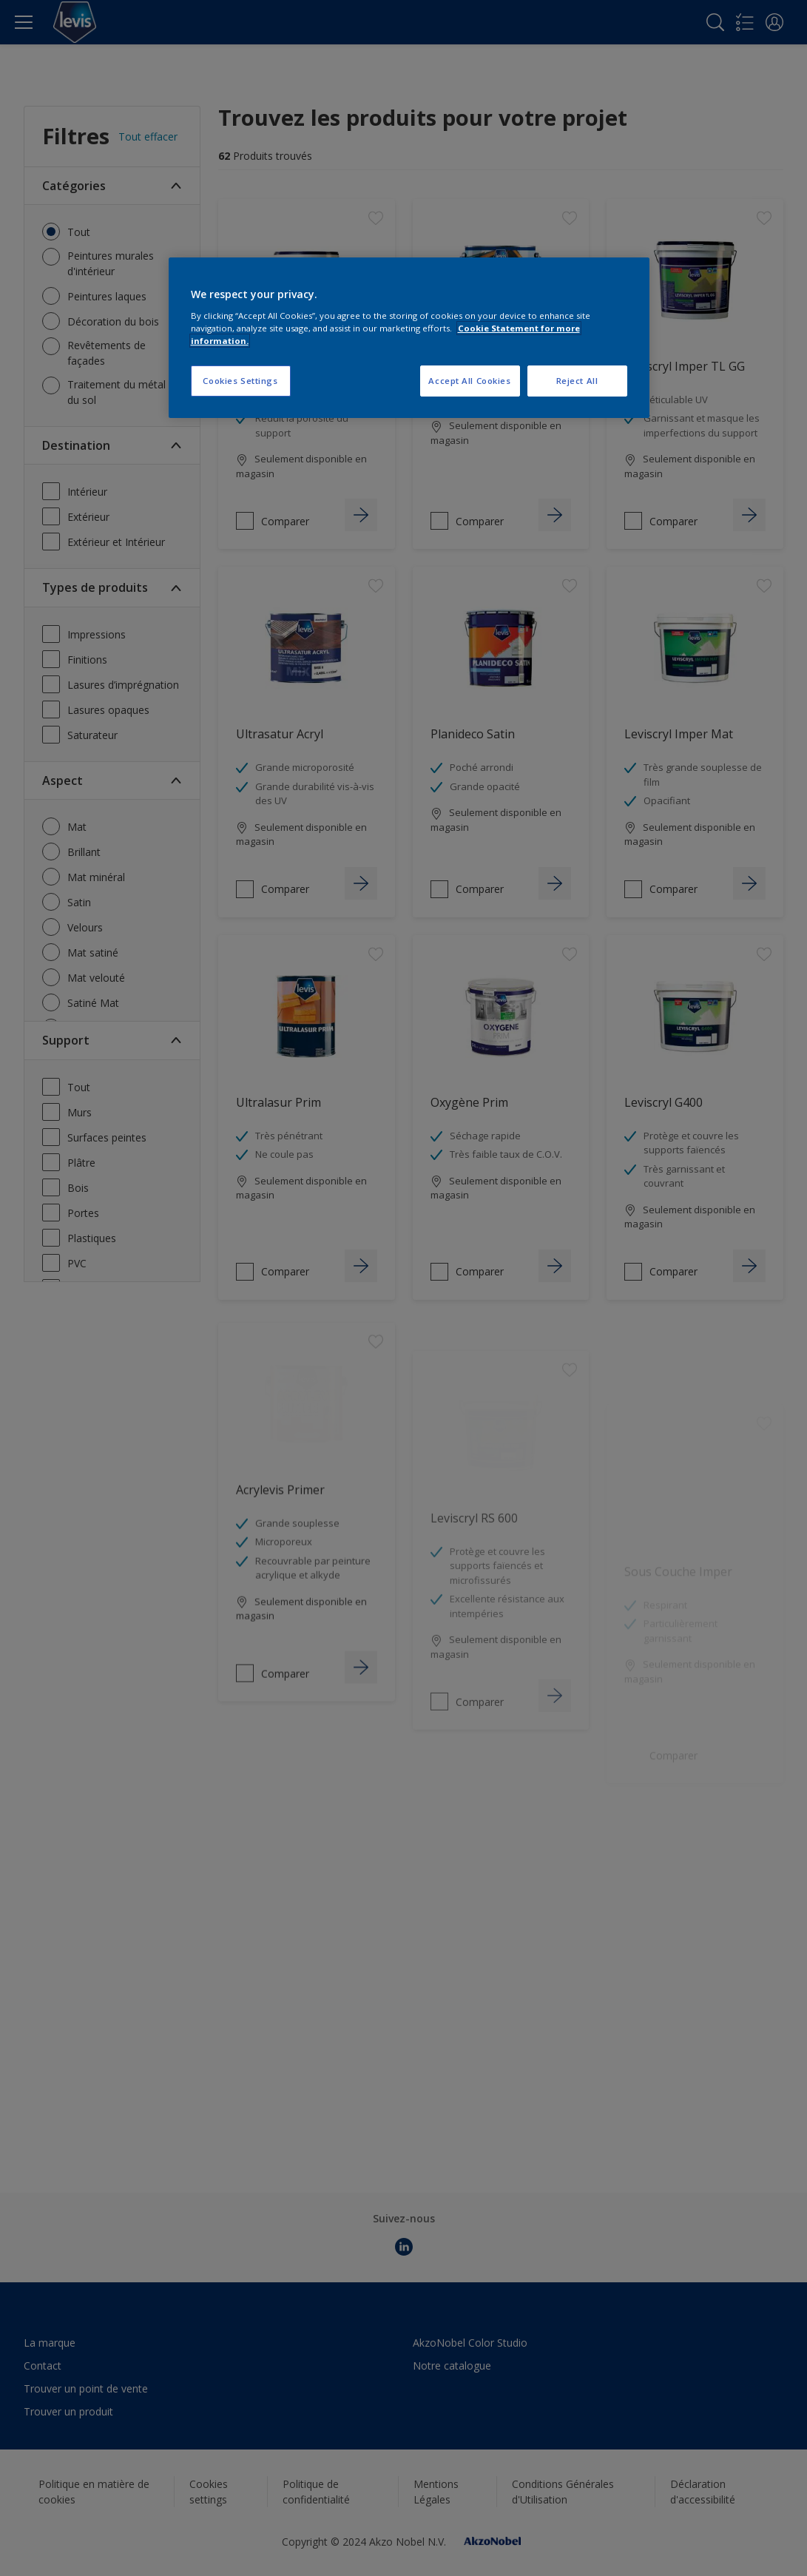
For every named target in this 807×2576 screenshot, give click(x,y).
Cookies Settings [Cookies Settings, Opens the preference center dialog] (240, 380)
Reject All (577, 380)
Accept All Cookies (469, 380)
